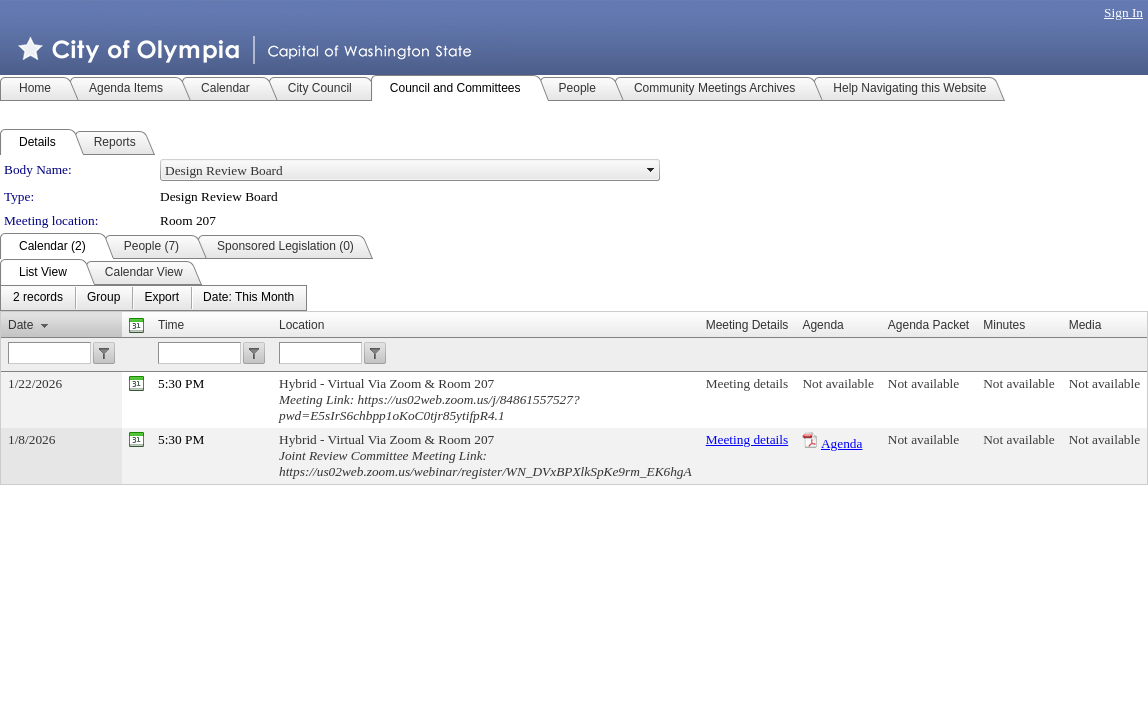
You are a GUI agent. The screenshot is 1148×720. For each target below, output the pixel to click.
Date (20, 325)
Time (171, 325)
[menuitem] (38, 298)
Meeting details (747, 383)
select (651, 170)
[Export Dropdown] (161, 298)
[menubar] (153, 298)
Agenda (841, 443)
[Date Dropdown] (248, 298)
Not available (837, 383)
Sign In (1123, 12)
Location (301, 325)
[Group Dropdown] (103, 298)
